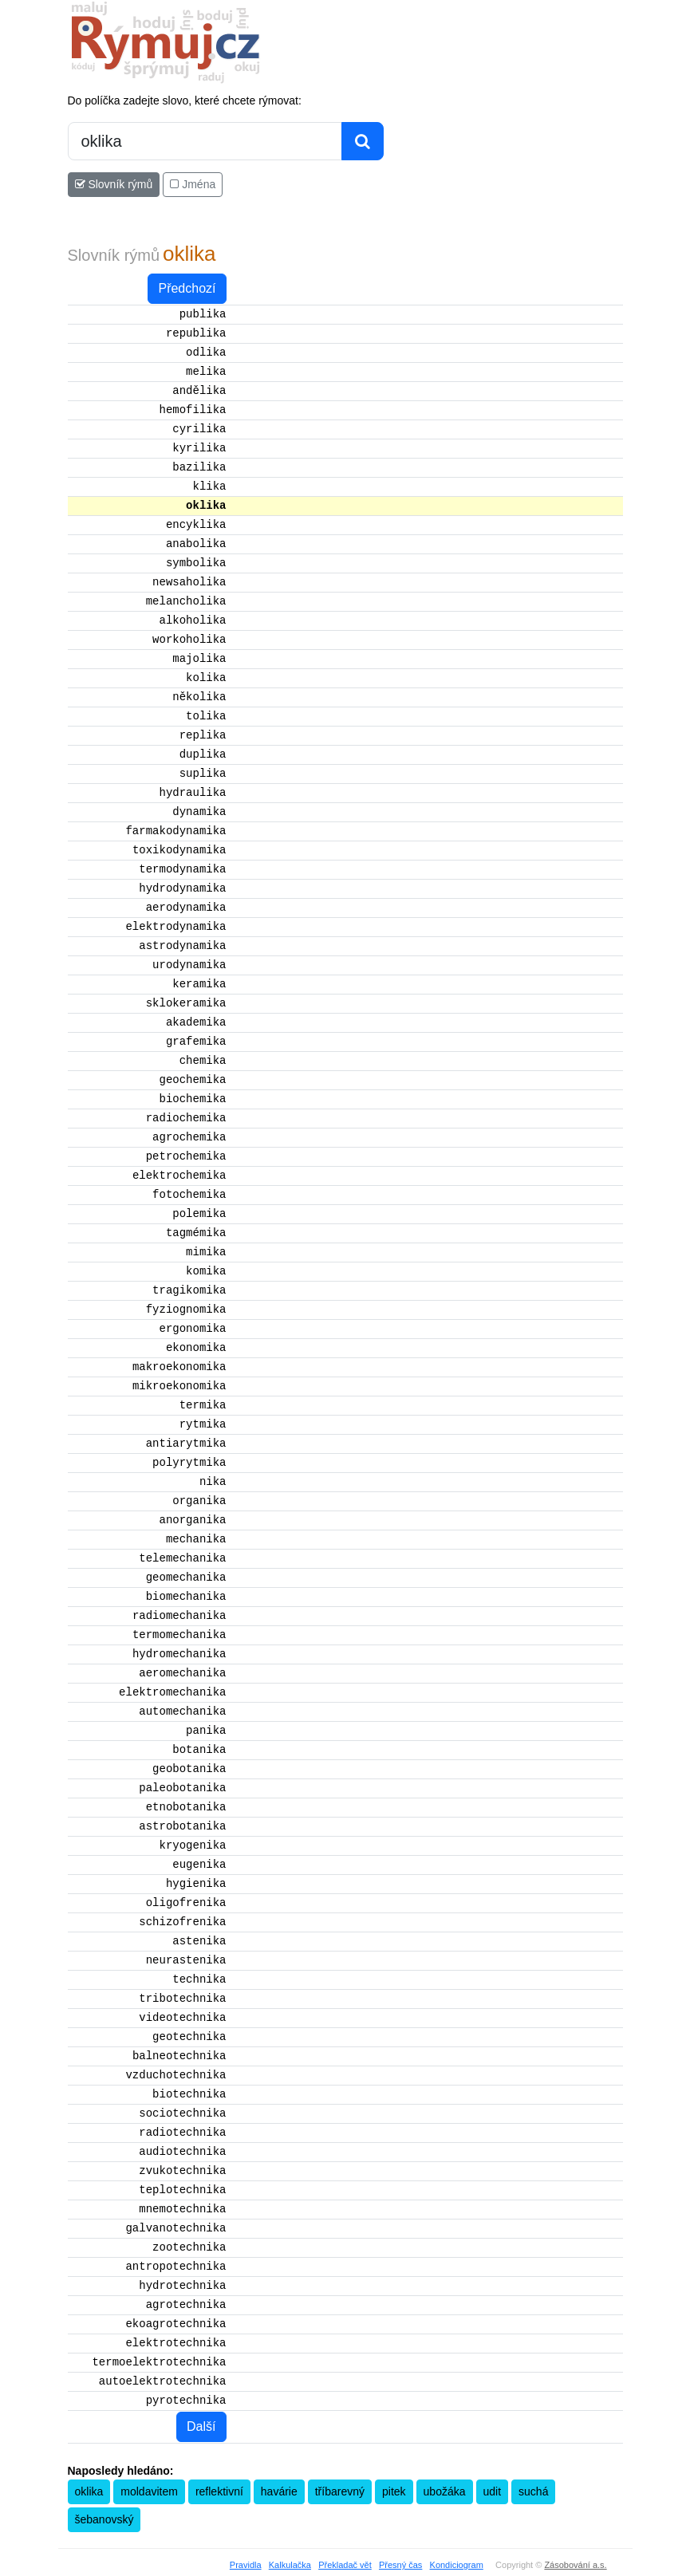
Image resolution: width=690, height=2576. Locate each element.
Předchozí (186, 288)
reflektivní (219, 2491)
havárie (279, 2491)
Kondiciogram (456, 2565)
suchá (533, 2491)
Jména (192, 184)
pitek (394, 2491)
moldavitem (149, 2491)
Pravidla (246, 2565)
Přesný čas (400, 2565)
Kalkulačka (290, 2565)
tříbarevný (340, 2491)
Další (201, 2426)
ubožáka (445, 2491)
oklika (89, 2491)
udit (492, 2491)
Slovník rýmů (114, 184)
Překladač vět (345, 2565)
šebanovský (104, 2519)
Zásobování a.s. (575, 2565)
